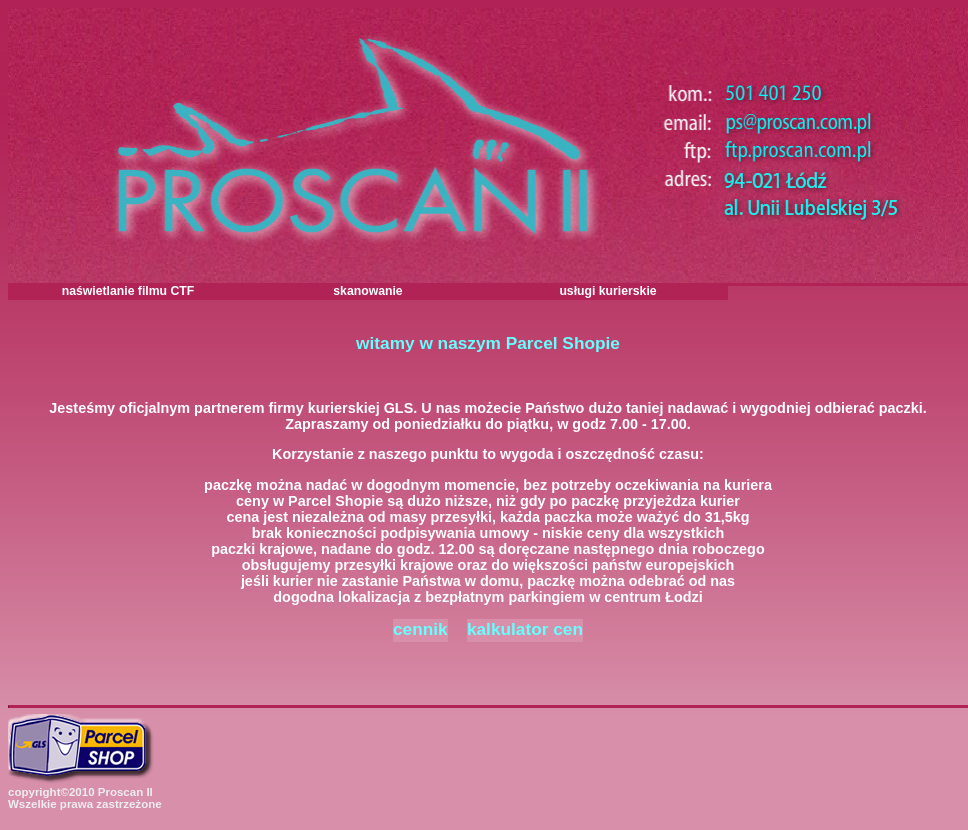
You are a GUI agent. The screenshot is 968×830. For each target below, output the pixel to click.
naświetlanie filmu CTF (128, 291)
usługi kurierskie (607, 291)
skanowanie (367, 291)
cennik (420, 629)
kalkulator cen (525, 629)
